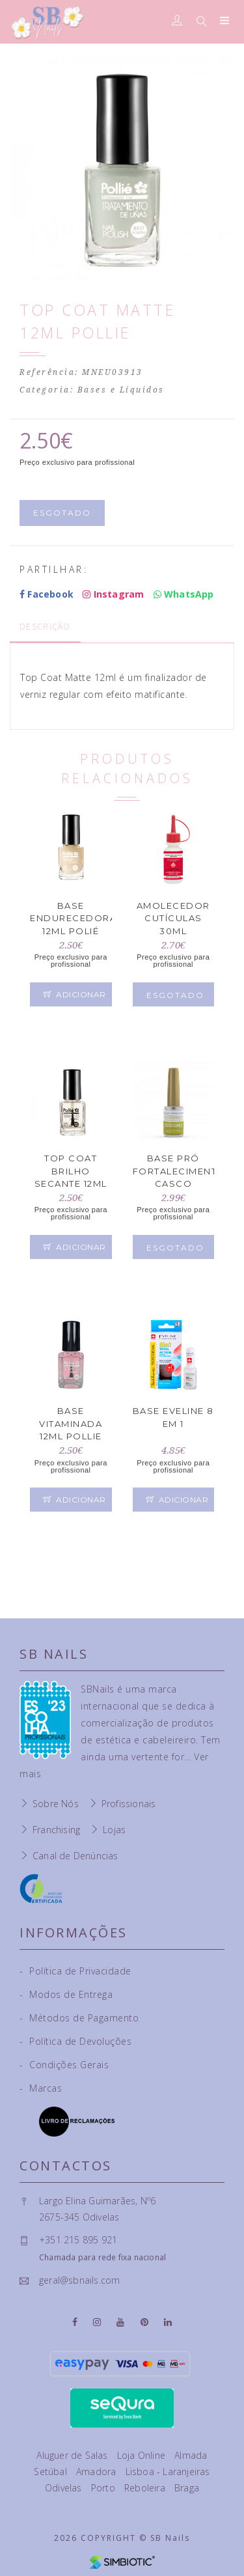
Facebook (47, 594)
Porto (104, 2488)
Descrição (45, 626)
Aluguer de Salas (73, 2455)
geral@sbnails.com (79, 2280)
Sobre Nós (56, 1803)
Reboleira (146, 2488)
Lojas (114, 1829)
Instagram (113, 594)
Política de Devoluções (75, 2041)
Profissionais (129, 1803)
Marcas (41, 2088)
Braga (186, 2488)
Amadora (97, 2471)
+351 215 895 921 (78, 2240)
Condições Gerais (64, 2064)
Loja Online (142, 2455)
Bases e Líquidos (121, 390)
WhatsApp (184, 594)
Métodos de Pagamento (79, 2018)
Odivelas (65, 2488)
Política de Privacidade (75, 1971)
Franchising (56, 1829)
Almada (190, 2455)
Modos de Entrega (66, 1994)
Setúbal (52, 2471)
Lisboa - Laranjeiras (168, 2471)
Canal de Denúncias (75, 1855)
